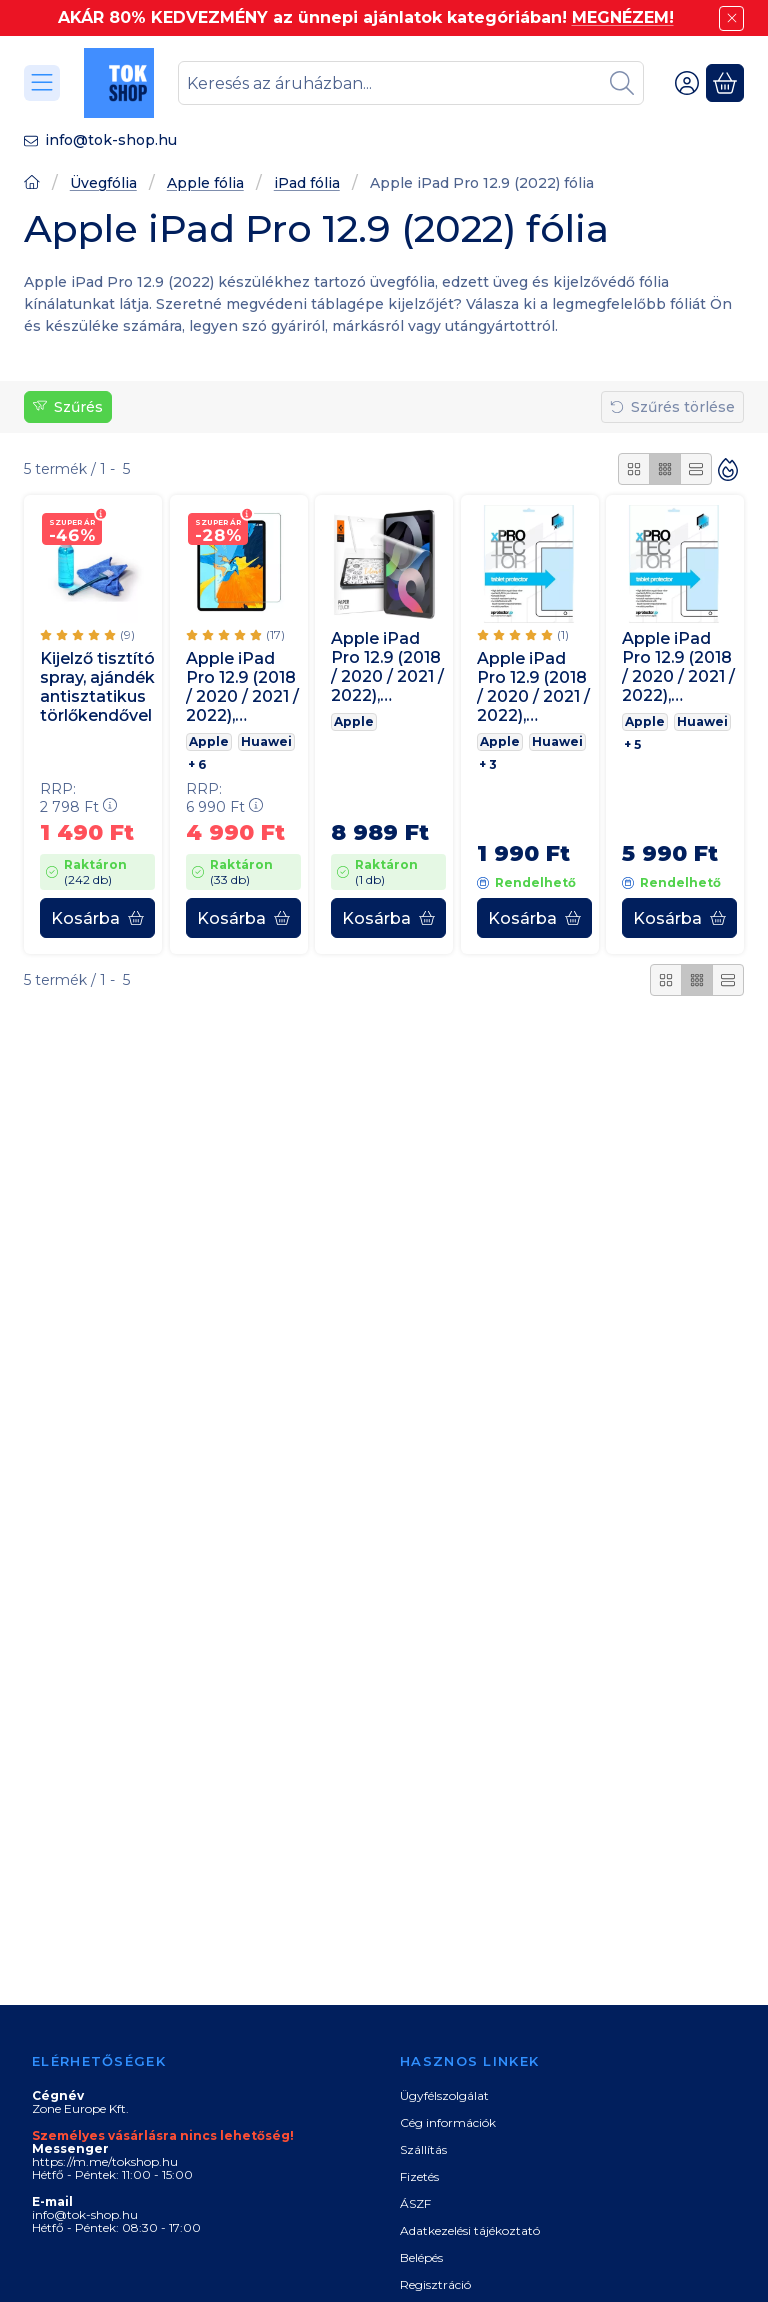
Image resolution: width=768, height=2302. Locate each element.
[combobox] (411, 83)
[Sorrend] (728, 469)
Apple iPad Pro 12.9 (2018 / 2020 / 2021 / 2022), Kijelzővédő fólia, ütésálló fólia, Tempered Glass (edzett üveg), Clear (242, 687)
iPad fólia (307, 183)
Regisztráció (435, 2284)
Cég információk (448, 2122)
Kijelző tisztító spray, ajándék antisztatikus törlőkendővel (97, 687)
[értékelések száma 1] (523, 635)
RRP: (78, 798)
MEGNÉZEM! (623, 17)
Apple (209, 741)
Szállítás (423, 2149)
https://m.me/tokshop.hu (105, 2161)
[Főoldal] (32, 184)
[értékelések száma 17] (235, 635)
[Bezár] (731, 18)
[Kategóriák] (42, 83)
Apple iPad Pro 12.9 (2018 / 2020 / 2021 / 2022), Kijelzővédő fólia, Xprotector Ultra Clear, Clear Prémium (533, 687)
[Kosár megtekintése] (725, 83)
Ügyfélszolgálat (444, 2095)
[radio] (634, 469)
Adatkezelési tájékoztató (470, 2230)
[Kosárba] (97, 918)
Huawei (266, 741)
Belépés (421, 2257)
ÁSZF (415, 2203)
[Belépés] (687, 83)
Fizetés (419, 2176)
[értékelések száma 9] (87, 635)
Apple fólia (205, 183)
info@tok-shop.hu (111, 140)
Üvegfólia (103, 183)
